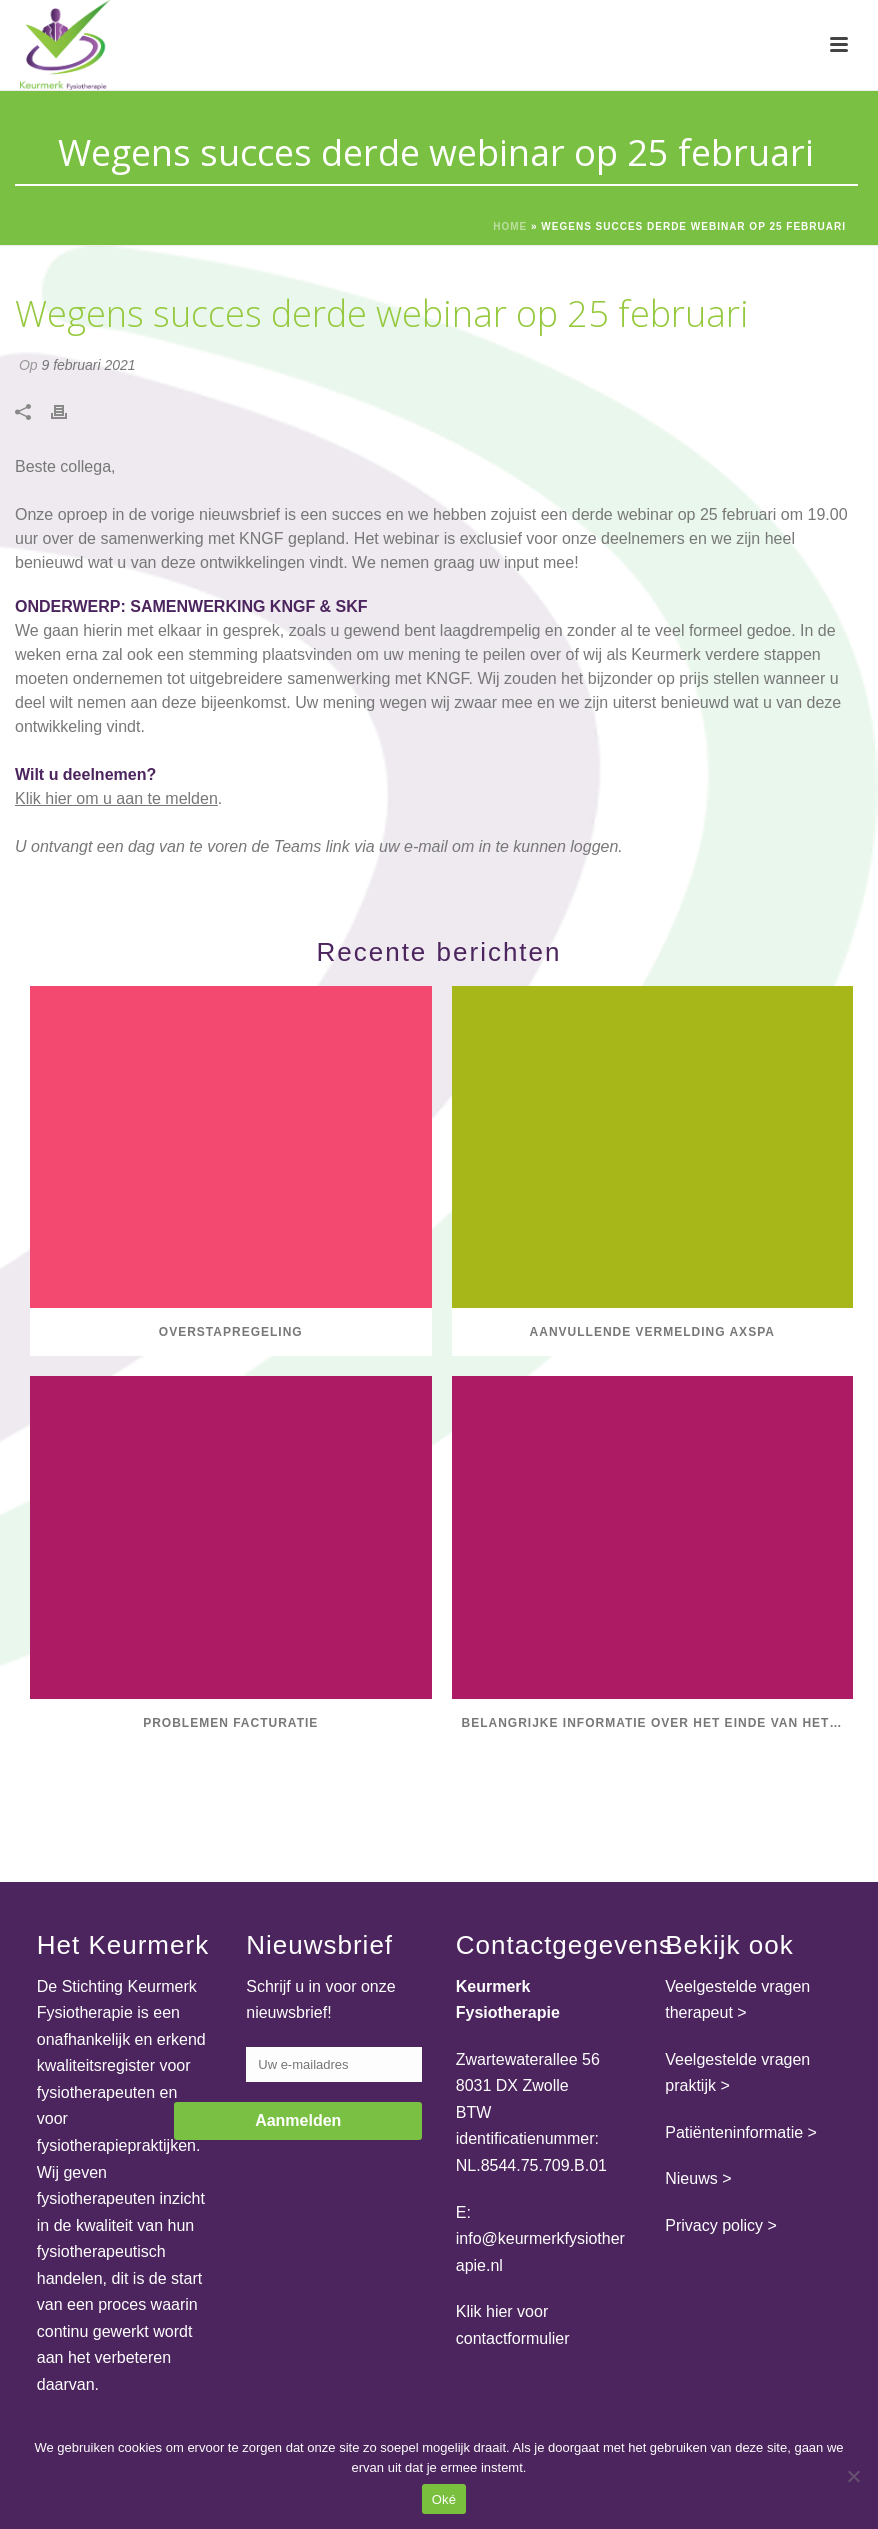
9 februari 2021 (88, 365)
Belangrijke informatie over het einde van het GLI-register (658, 1723)
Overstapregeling (231, 1332)
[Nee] (853, 2476)
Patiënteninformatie (734, 2132)
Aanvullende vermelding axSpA (652, 1332)
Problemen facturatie (230, 1723)
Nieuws (691, 2178)
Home (510, 226)
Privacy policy (714, 2225)
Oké (444, 2499)
